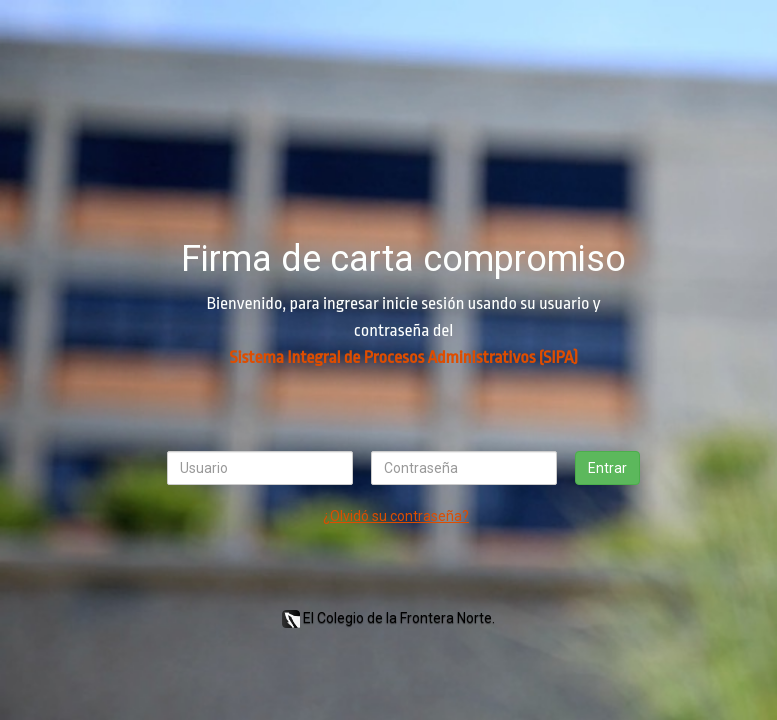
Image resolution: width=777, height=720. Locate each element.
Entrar (607, 468)
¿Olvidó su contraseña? (396, 516)
